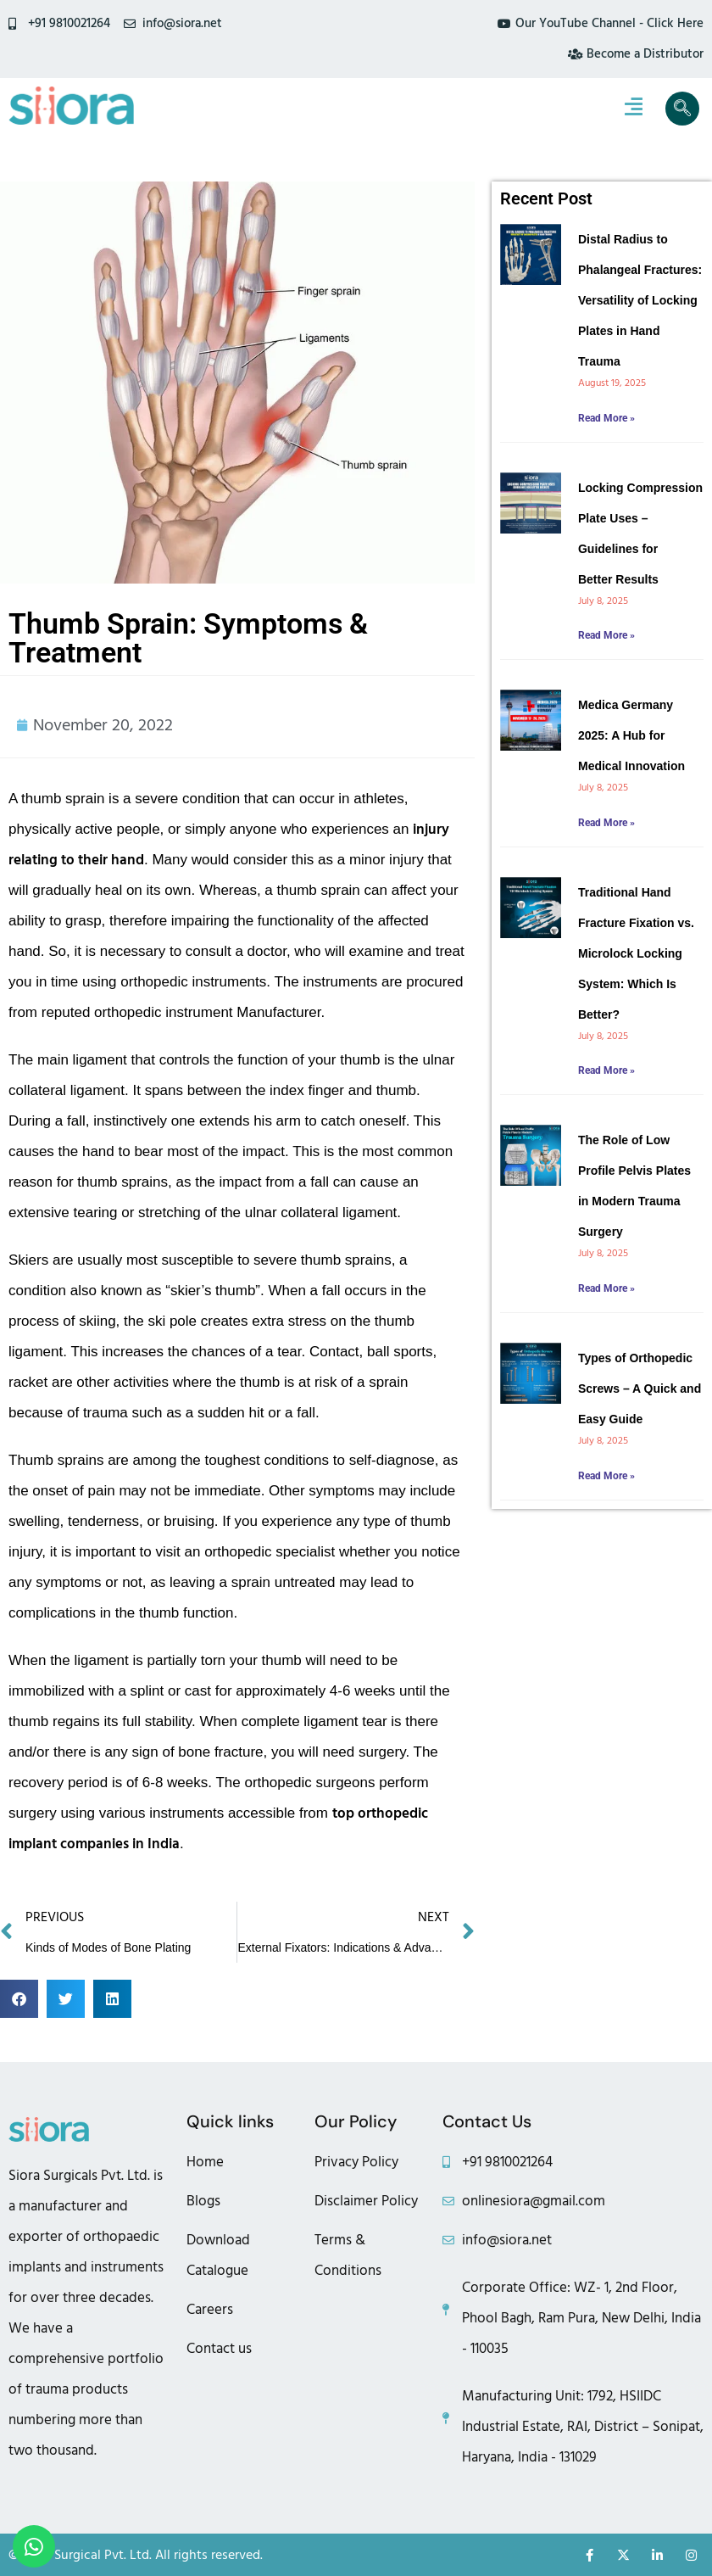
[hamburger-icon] (634, 109)
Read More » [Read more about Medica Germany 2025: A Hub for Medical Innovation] (606, 823)
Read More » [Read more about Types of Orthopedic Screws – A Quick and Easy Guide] (606, 1476)
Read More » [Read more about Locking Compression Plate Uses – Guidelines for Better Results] (606, 635)
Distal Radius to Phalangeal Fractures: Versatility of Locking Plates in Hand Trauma (640, 300)
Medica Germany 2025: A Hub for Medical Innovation (631, 735)
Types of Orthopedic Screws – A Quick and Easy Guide (639, 1388)
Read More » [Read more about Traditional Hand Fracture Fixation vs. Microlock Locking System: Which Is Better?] (606, 1070)
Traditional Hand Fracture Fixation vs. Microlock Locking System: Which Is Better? (636, 953)
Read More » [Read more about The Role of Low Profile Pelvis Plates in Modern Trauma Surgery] (606, 1288)
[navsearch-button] (682, 109)
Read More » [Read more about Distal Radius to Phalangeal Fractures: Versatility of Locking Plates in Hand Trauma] (606, 418)
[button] (19, 1999)
